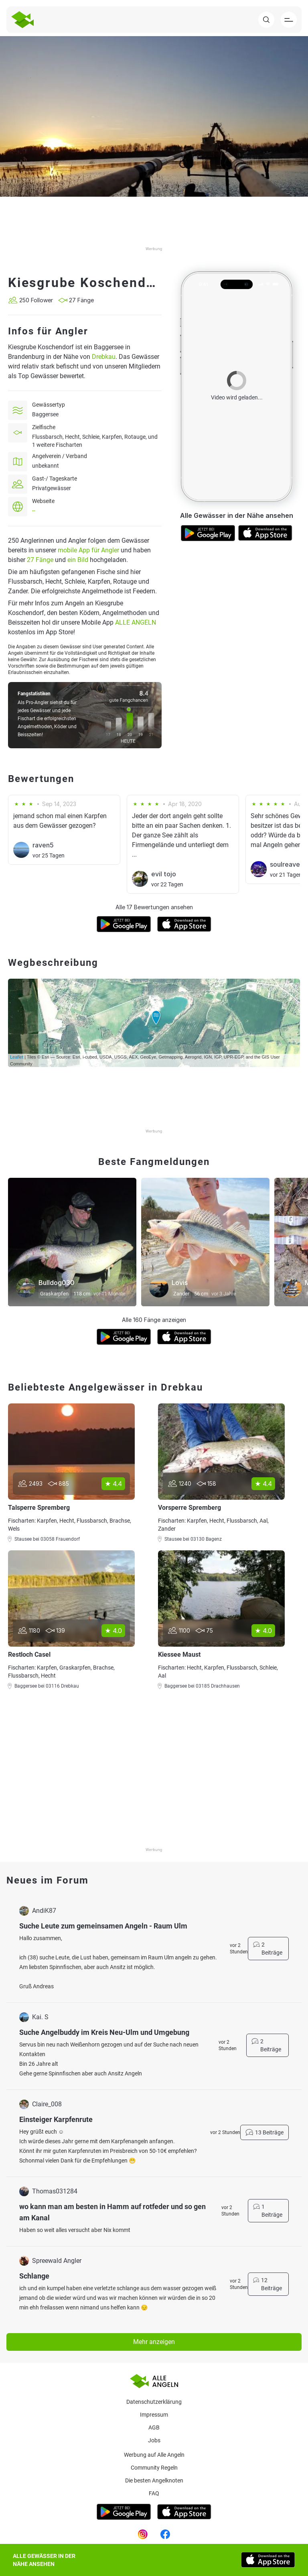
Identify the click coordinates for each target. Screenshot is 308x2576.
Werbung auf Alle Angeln (154, 2455)
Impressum (154, 2414)
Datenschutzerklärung (154, 2402)
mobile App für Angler (88, 550)
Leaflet (16, 1057)
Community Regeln (154, 2467)
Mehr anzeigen (154, 2342)
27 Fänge (40, 560)
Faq (154, 2493)
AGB (154, 2427)
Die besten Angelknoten (154, 2480)
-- (33, 510)
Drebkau (104, 356)
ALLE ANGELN (135, 622)
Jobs (154, 2440)
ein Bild (77, 560)
